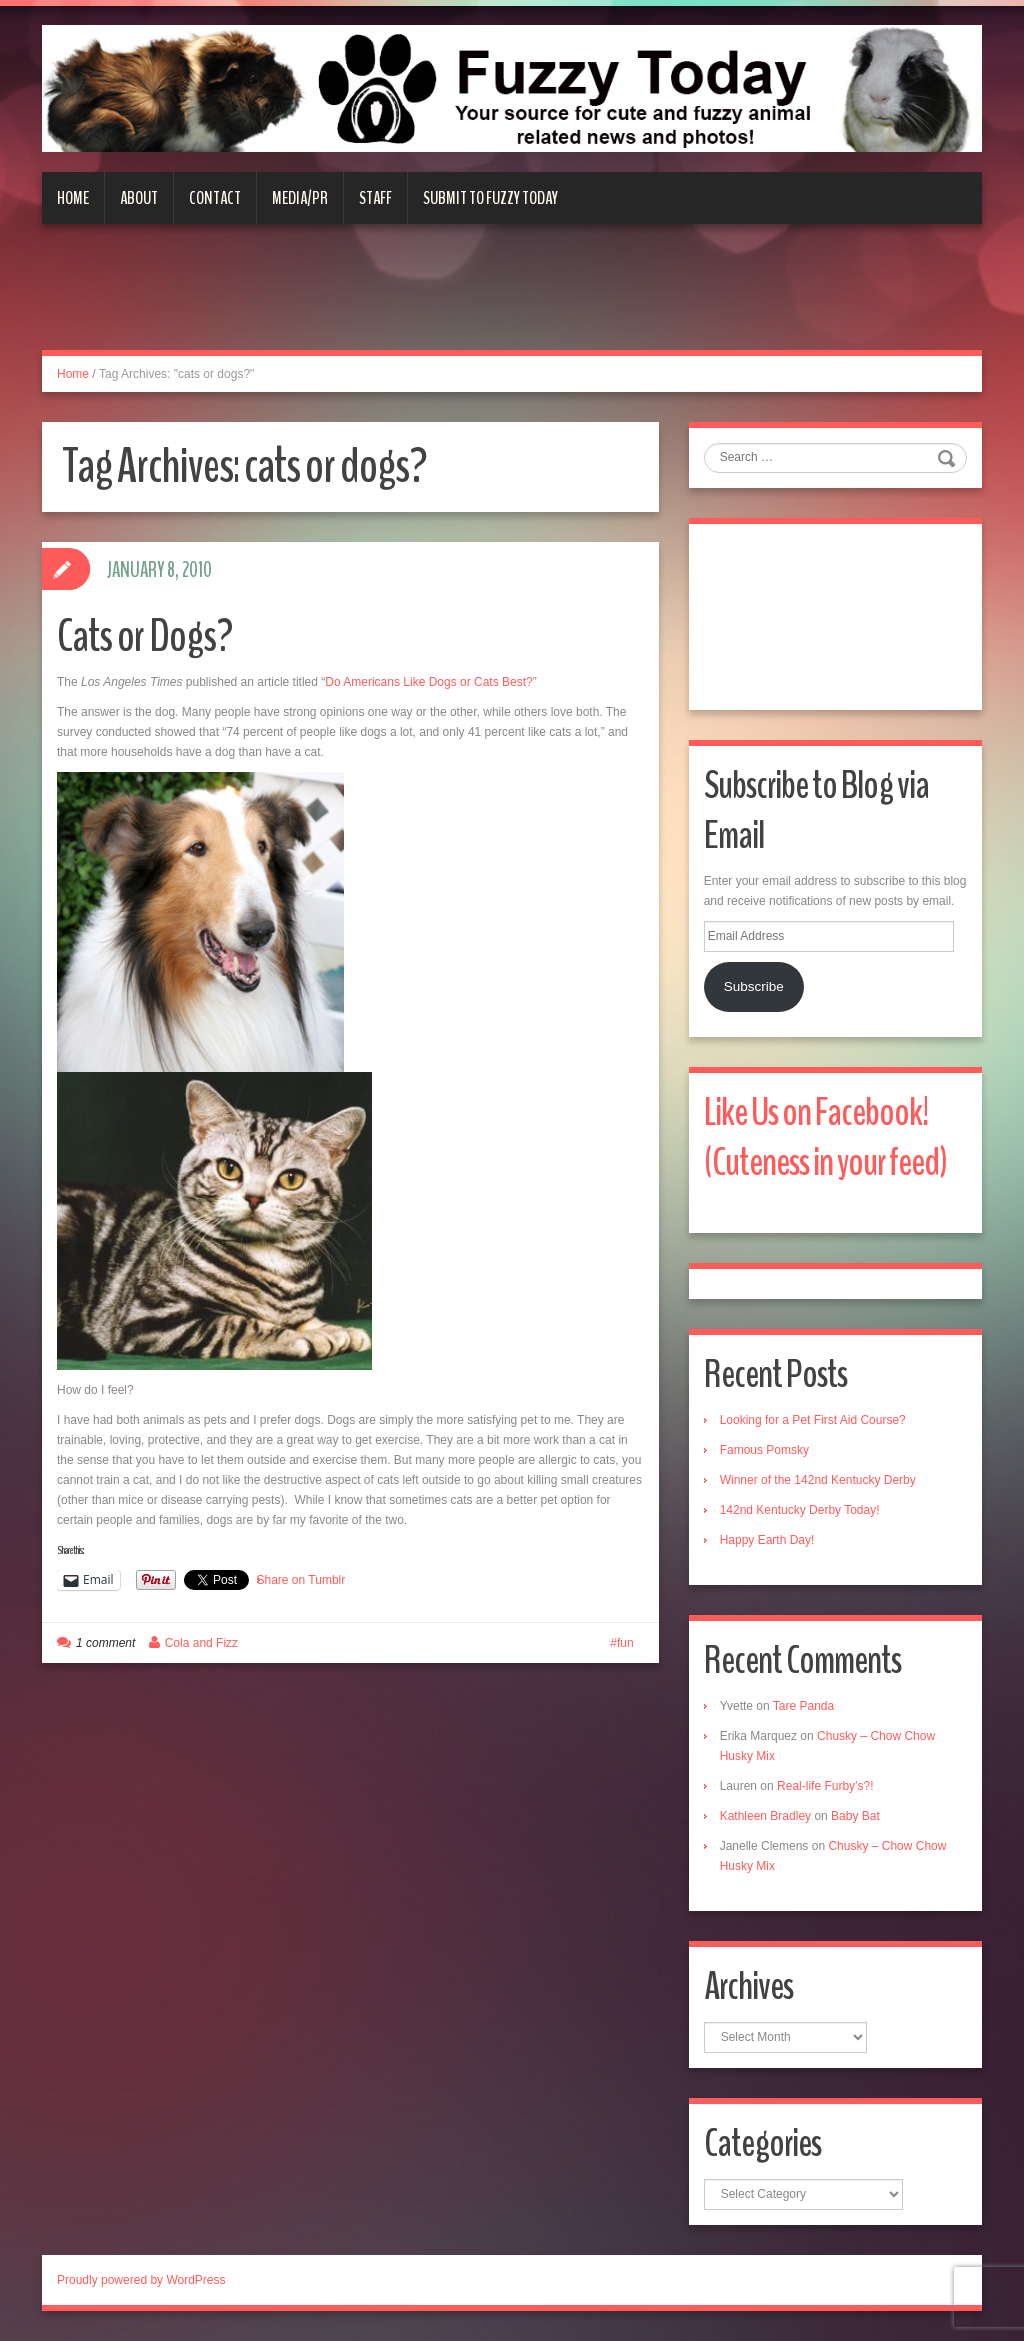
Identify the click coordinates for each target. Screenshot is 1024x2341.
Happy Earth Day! (767, 1540)
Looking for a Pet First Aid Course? (813, 1420)
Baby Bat (855, 1816)
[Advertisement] (512, 299)
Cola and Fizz (201, 1643)
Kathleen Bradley (765, 1816)
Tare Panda (803, 1706)
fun (625, 1643)
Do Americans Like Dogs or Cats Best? (428, 682)
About (139, 198)
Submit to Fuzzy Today (490, 198)
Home (73, 198)
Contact (215, 198)
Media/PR (300, 198)
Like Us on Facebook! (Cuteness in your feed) (825, 1137)
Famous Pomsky (764, 1450)
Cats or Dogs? (144, 636)
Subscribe (754, 986)
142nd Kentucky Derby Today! (800, 1510)
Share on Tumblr (301, 1580)
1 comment (105, 1643)
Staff (375, 198)
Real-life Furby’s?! (825, 1786)
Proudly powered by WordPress (141, 2280)
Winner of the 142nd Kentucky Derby (818, 1480)
